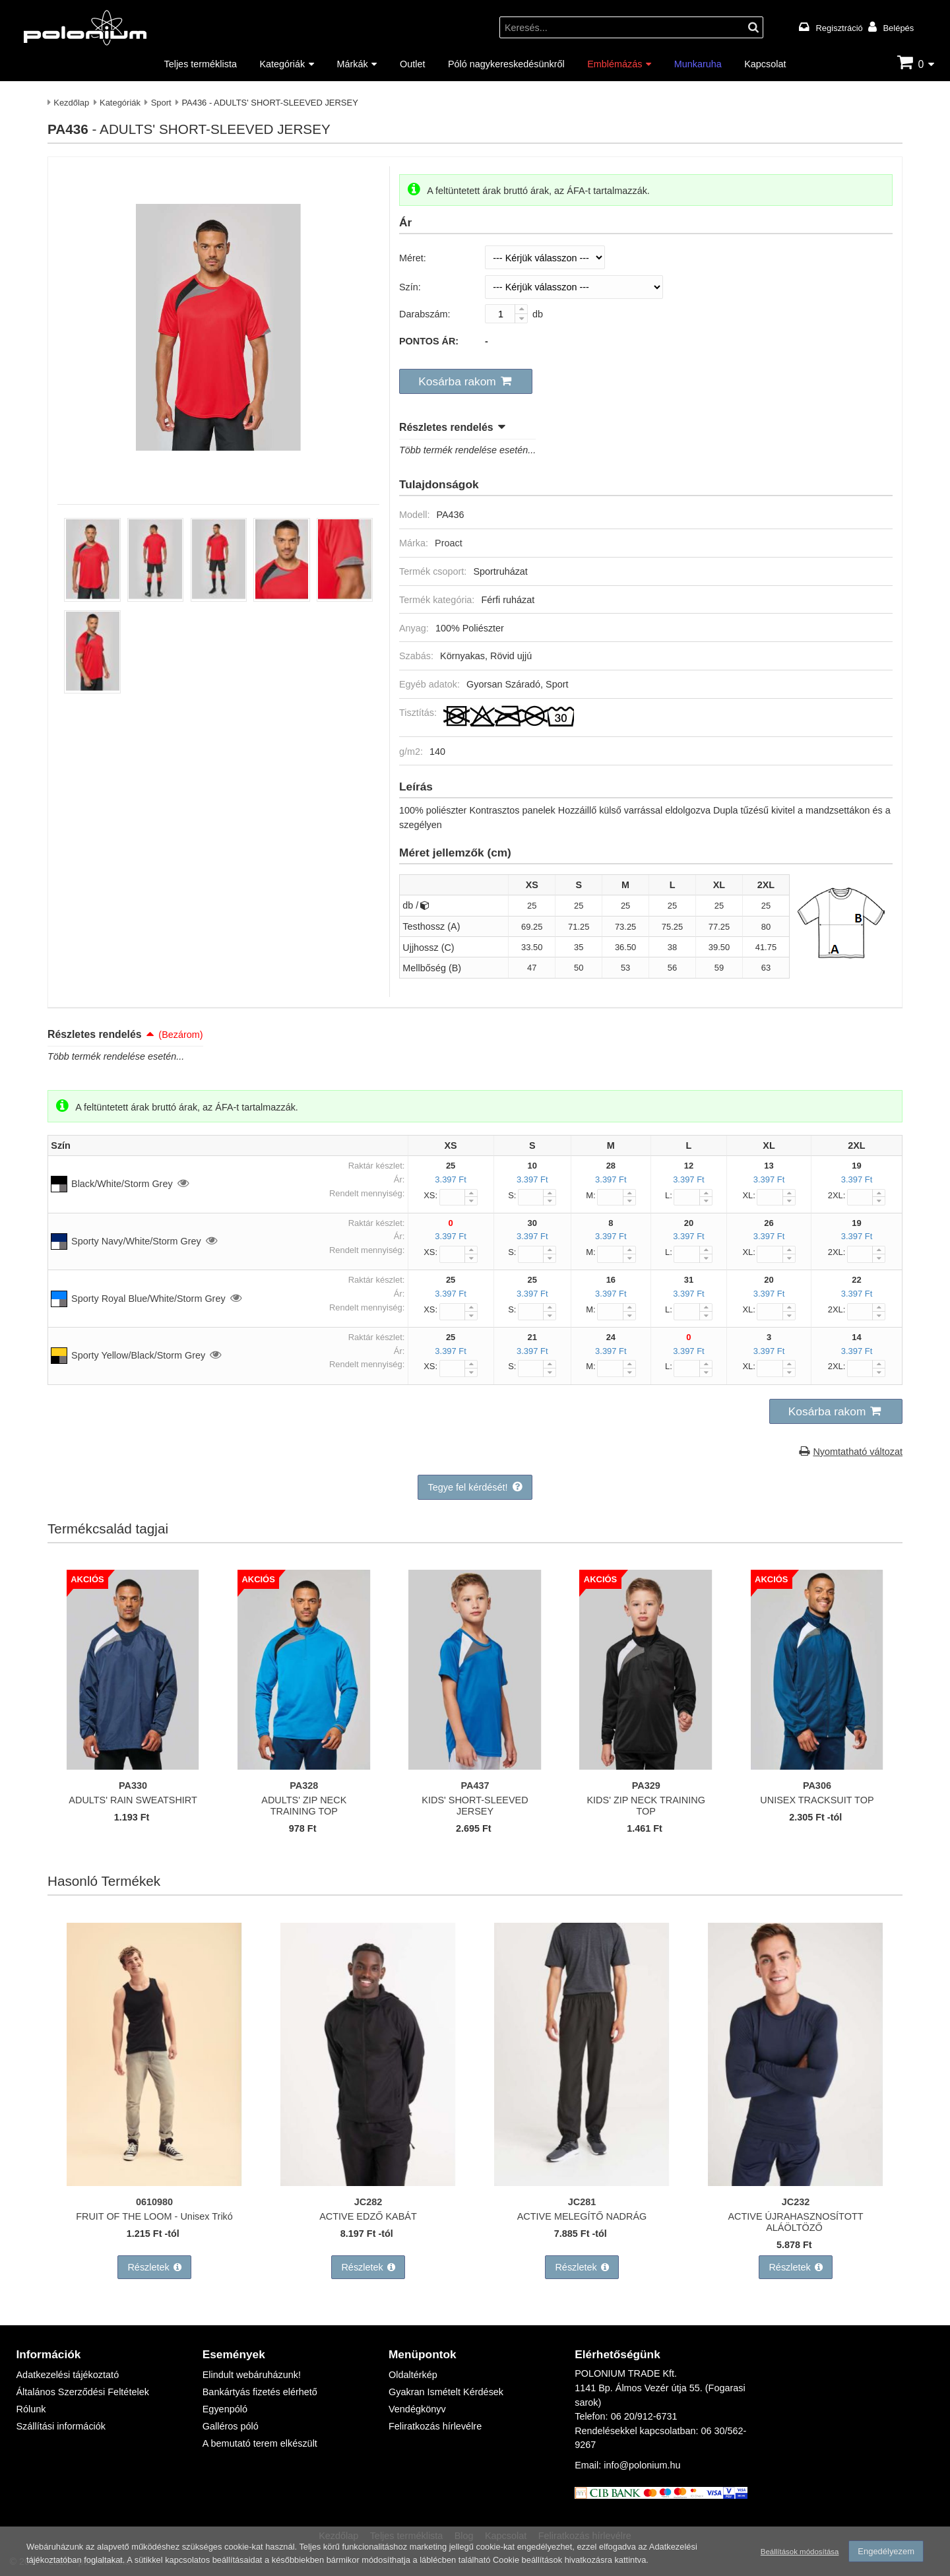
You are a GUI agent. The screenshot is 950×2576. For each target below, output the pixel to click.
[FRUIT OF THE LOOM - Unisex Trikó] (154, 2181)
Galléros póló (231, 2426)
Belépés (898, 28)
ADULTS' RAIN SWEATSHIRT (133, 1799)
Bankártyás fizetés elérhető (260, 2391)
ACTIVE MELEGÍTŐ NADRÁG (582, 2215)
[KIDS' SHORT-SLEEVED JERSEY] (475, 1765)
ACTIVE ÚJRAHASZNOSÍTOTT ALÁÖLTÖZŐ (795, 2221)
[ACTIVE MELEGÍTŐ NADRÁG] (582, 2181)
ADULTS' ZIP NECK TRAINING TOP (304, 1805)
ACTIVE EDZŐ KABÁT (367, 2215)
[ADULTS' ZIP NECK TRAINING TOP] (304, 1765)
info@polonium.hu (642, 2465)
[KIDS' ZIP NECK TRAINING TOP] (645, 1765)
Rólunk (31, 2408)
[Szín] (574, 287)
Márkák (352, 63)
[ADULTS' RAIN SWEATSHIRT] (133, 1765)
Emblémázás (614, 63)
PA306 (817, 1785)
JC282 (368, 2201)
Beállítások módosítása (799, 2551)
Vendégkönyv (417, 2408)
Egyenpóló (225, 2408)
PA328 (304, 1785)
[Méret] (545, 257)
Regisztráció (839, 28)
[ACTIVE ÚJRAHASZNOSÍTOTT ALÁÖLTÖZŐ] (795, 2181)
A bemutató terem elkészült (260, 2443)
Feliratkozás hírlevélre (435, 2426)
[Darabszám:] (506, 313)
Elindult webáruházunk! (252, 2375)
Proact (448, 542)
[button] (465, 381)
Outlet (412, 63)
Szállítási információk (60, 2426)
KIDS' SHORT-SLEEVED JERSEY (475, 1805)
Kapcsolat (765, 63)
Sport (161, 102)
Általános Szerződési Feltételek (82, 2391)
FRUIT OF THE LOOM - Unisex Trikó (155, 2215)
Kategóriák (282, 63)
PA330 (133, 1785)
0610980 (154, 2201)
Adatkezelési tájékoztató (67, 2375)
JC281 (582, 2201)
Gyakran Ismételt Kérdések (446, 2391)
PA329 (646, 1785)
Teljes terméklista (200, 63)
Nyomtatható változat (857, 1451)
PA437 (475, 1785)
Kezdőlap (71, 102)
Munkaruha (698, 63)
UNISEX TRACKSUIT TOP (817, 1799)
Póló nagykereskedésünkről (506, 63)
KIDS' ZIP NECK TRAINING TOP (646, 1805)
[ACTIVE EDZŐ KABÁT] (368, 2181)
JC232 (795, 2201)
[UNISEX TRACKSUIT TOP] (817, 1765)
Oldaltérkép (413, 2375)
